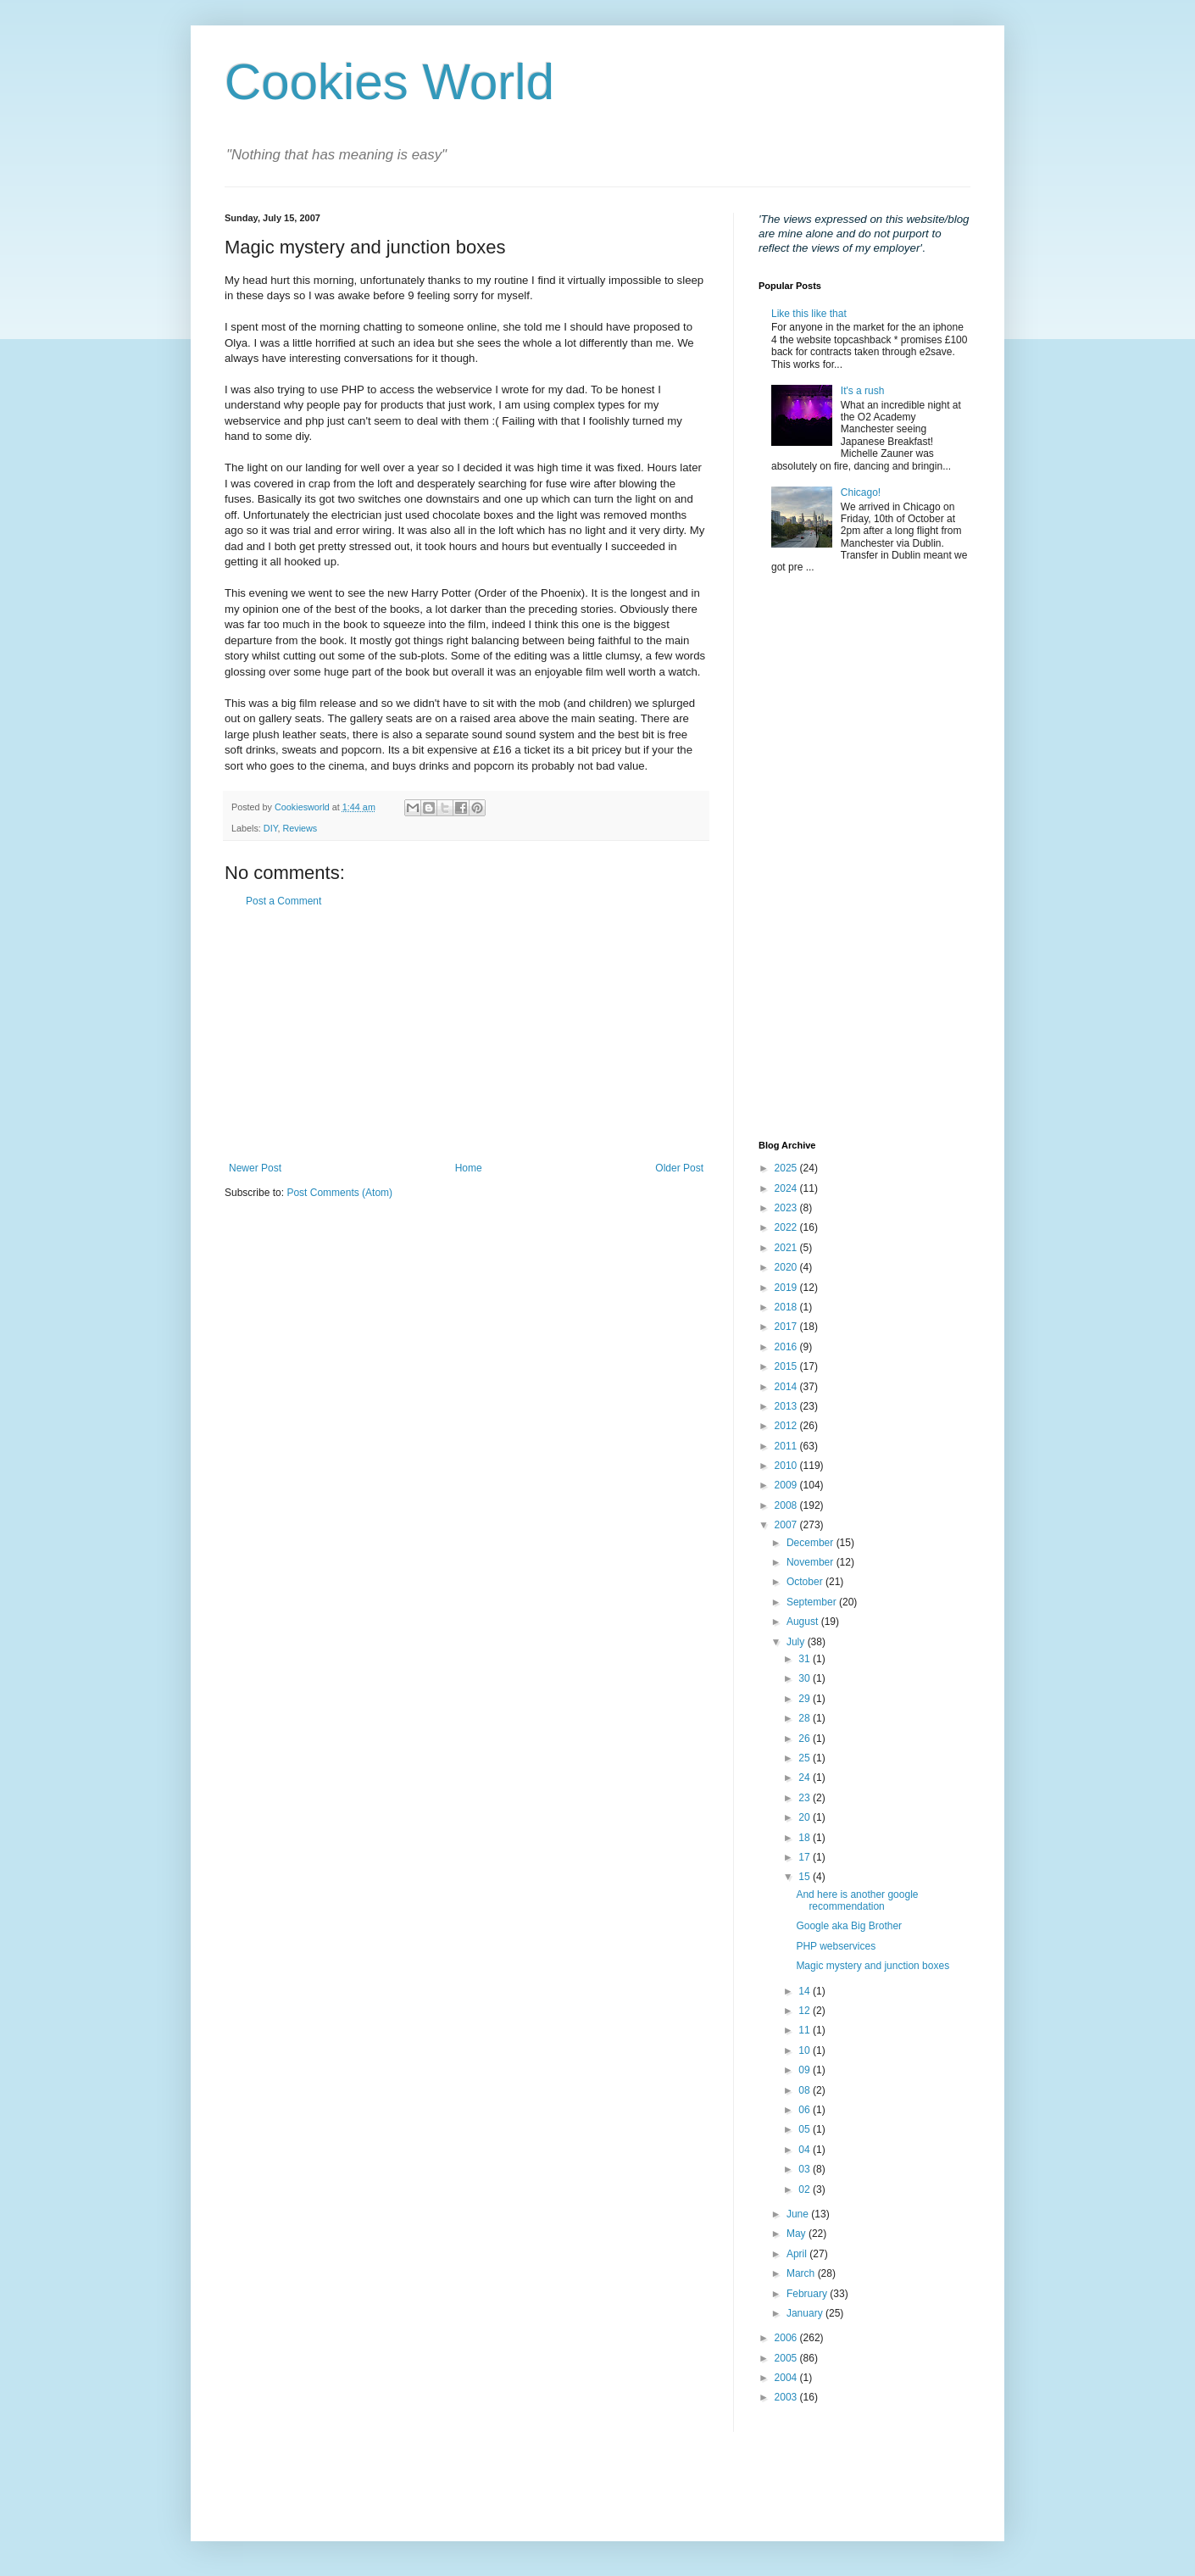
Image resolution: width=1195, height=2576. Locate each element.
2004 (787, 2378)
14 (805, 1991)
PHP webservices (835, 1946)
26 (805, 1738)
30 (805, 1678)
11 (805, 2030)
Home (468, 1168)
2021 (787, 1248)
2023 (787, 1208)
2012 (787, 1426)
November (811, 1562)
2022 (787, 1227)
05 (805, 2129)
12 (805, 2011)
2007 (787, 1525)
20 (805, 1817)
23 (805, 1798)
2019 (787, 1288)
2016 (787, 1347)
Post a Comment (283, 901)
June (798, 2214)
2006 (787, 2338)
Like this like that (809, 314)
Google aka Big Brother (849, 1926)
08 (805, 2090)
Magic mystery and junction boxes (872, 1966)
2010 (787, 1466)
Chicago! (861, 492)
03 (805, 2169)
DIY (271, 828)
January (805, 2313)
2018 (787, 1307)
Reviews (299, 828)
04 (805, 2150)
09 (805, 2070)
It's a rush (863, 391)
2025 (787, 1168)
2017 (787, 1327)
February (808, 2294)
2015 (787, 1366)
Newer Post (255, 1168)
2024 (787, 1188)
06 (805, 2110)
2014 (787, 1387)
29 (805, 1699)
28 (805, 1718)
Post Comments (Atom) (339, 1193)
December (811, 1543)
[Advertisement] (466, 1035)
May (797, 2233)
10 (805, 2050)
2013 (787, 1406)
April (797, 2254)
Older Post (679, 1168)
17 (805, 1857)
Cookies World (389, 81)
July (797, 1642)
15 (805, 1877)
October (805, 1582)
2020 (787, 1267)
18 (805, 1838)
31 (805, 1659)
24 (805, 1777)
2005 (787, 2358)
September (812, 1602)
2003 (787, 2397)
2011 (787, 1446)
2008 (787, 1505)
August (803, 1621)
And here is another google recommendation (857, 1900)
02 (805, 2189)
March (802, 2273)
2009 (787, 1485)
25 (805, 1758)
